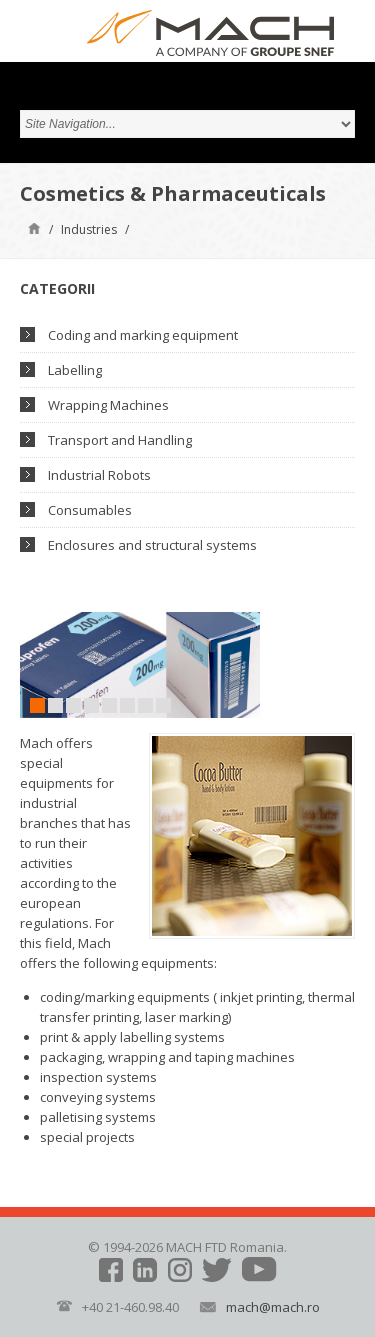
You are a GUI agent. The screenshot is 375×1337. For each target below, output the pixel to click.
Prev (35, 664)
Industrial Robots (99, 475)
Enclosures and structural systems (152, 545)
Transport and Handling (120, 440)
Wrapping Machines (108, 405)
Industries (89, 229)
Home (34, 227)
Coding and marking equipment (143, 335)
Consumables (90, 510)
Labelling (75, 370)
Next (245, 664)
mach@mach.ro (273, 1307)
